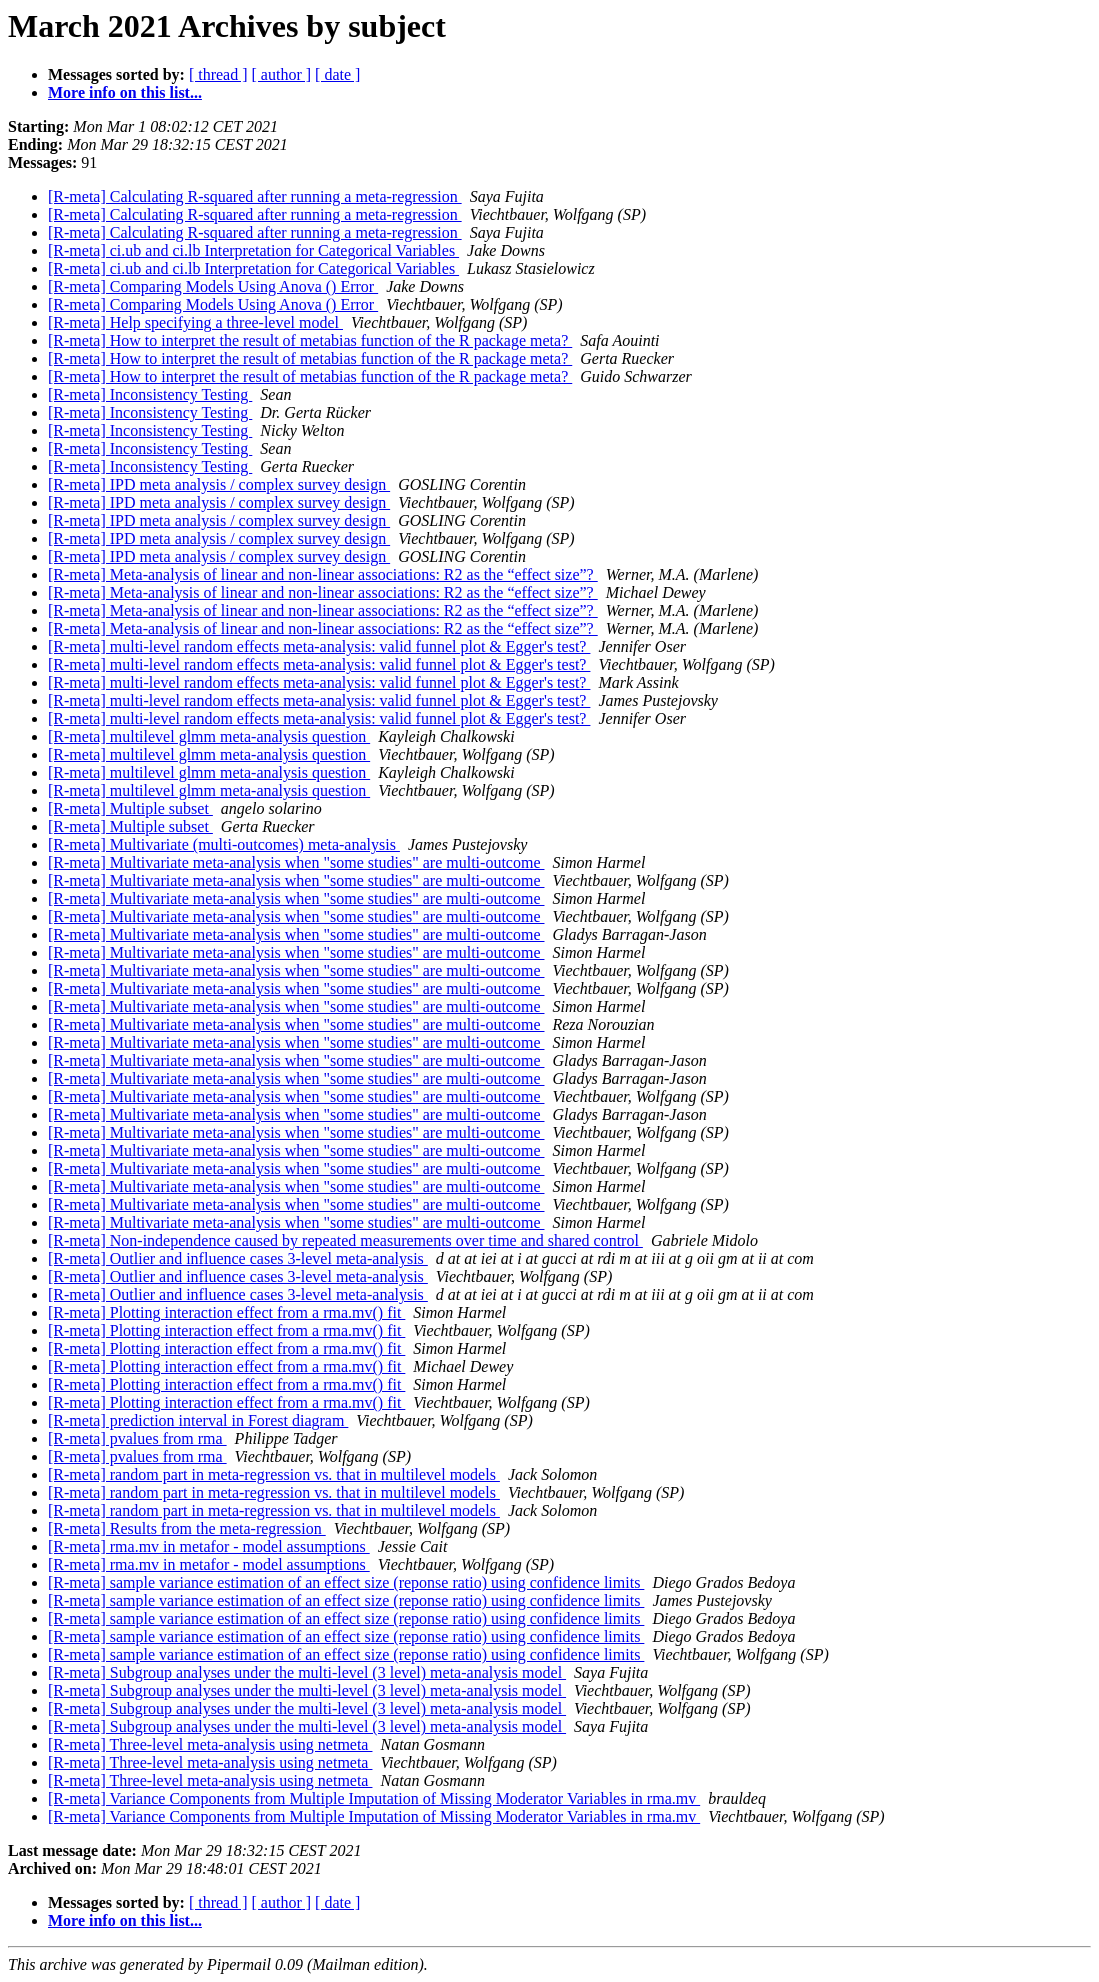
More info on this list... (125, 92)
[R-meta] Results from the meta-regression (187, 1528)
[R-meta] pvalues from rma (137, 1438)
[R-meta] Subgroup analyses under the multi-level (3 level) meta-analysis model (307, 1672)
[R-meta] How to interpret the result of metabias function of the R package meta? (310, 340)
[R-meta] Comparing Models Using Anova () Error (213, 286)
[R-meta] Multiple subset (130, 808)
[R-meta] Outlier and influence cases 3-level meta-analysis (238, 1258)
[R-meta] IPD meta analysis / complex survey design (219, 484)
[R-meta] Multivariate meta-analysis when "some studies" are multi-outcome (296, 862)
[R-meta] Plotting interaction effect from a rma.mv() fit (226, 1312)
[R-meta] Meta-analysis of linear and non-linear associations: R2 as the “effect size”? (323, 574)
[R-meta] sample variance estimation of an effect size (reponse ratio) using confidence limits (346, 1582)
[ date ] (337, 74)
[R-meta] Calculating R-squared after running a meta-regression (255, 196)
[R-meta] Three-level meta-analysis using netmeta (210, 1744)
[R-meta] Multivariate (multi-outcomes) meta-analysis (224, 844)
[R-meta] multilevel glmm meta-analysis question (209, 736)
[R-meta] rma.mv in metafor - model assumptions (209, 1546)
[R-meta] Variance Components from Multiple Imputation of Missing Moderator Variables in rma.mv (374, 1798)
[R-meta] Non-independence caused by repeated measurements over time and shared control (345, 1240)
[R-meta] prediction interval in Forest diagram (198, 1420)
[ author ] (282, 74)
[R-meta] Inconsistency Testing (150, 394)
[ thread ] (218, 74)
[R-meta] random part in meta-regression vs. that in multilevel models (274, 1474)
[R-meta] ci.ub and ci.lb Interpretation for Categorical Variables (253, 250)
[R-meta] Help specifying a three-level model (195, 322)
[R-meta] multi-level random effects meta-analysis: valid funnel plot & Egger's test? (319, 646)
